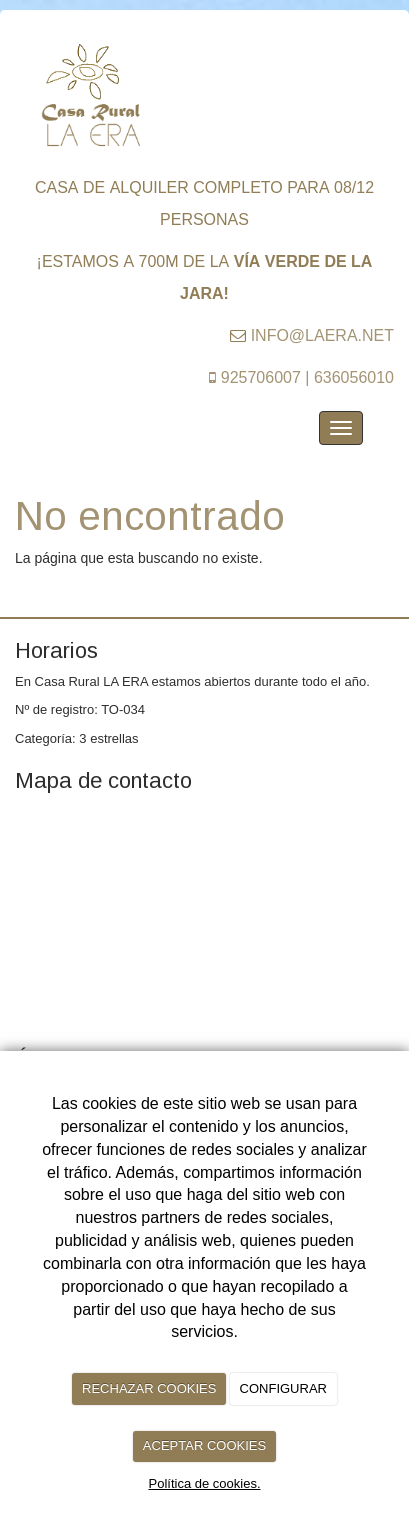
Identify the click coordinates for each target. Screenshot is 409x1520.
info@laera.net (322, 333)
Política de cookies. (204, 1483)
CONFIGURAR (283, 1388)
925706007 (261, 375)
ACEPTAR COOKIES (204, 1445)
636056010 (354, 375)
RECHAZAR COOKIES (149, 1388)
